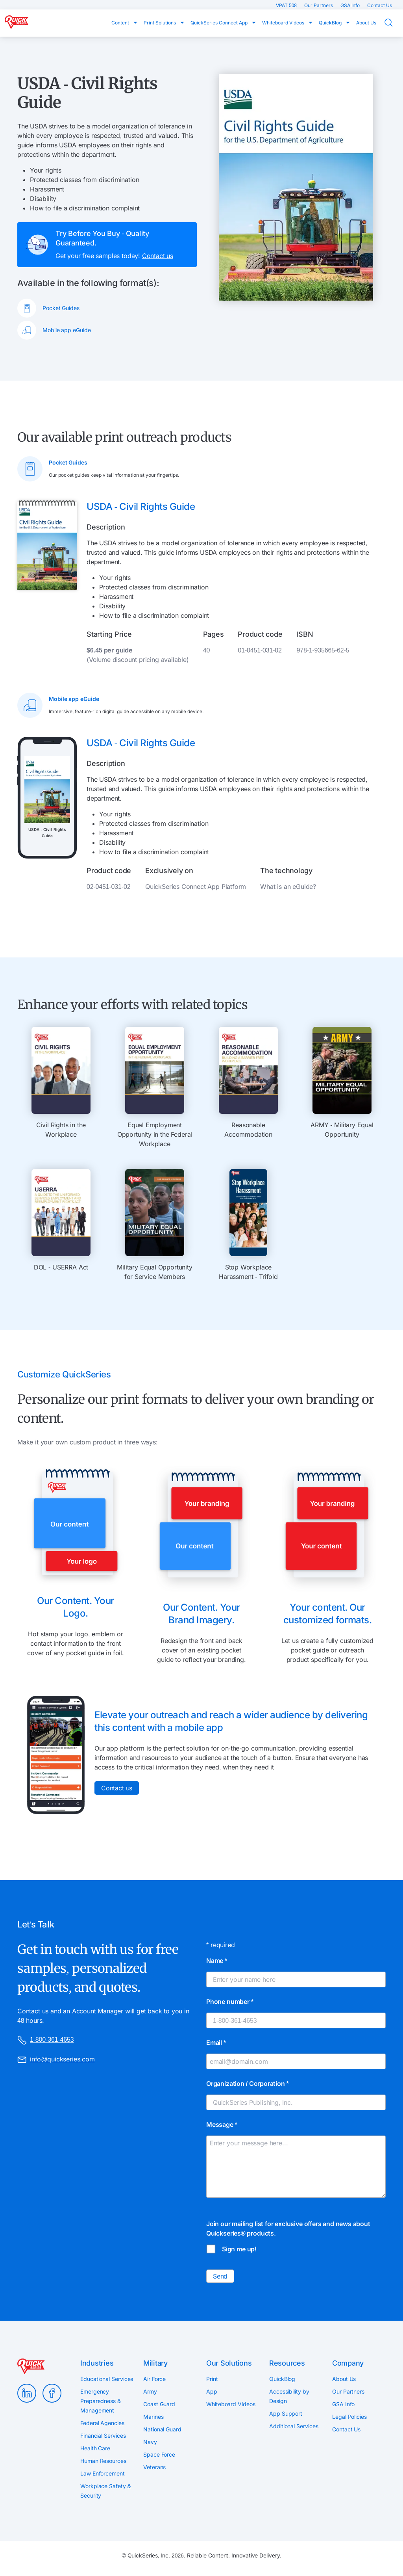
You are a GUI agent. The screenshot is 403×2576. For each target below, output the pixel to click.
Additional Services (293, 2426)
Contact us (157, 256)
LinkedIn (26, 2393)
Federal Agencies (102, 2423)
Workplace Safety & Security (105, 2491)
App (211, 2391)
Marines (153, 2416)
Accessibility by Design (289, 2396)
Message (221, 2124)
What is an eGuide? (288, 886)
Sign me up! (239, 2249)
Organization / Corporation (247, 2083)
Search (393, 23)
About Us (366, 23)
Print (212, 2378)
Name (216, 1961)
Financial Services (103, 2435)
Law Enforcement (102, 2473)
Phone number (229, 2001)
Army (150, 2391)
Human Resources (103, 2460)
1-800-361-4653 (45, 2040)
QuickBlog (331, 23)
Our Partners (319, 5)
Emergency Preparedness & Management (100, 2401)
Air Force (154, 2378)
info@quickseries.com (56, 2060)
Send (220, 2276)
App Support (285, 2413)
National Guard (162, 2429)
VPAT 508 (287, 5)
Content (120, 23)
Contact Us (379, 5)
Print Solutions (160, 23)
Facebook (52, 2393)
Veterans (154, 2467)
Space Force (159, 2454)
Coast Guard (159, 2404)
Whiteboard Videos (283, 23)
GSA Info (350, 5)
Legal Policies (349, 2416)
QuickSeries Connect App (219, 23)
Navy (150, 2441)
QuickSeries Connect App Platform (195, 886)
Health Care (95, 2448)
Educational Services (106, 2378)
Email (216, 2042)
